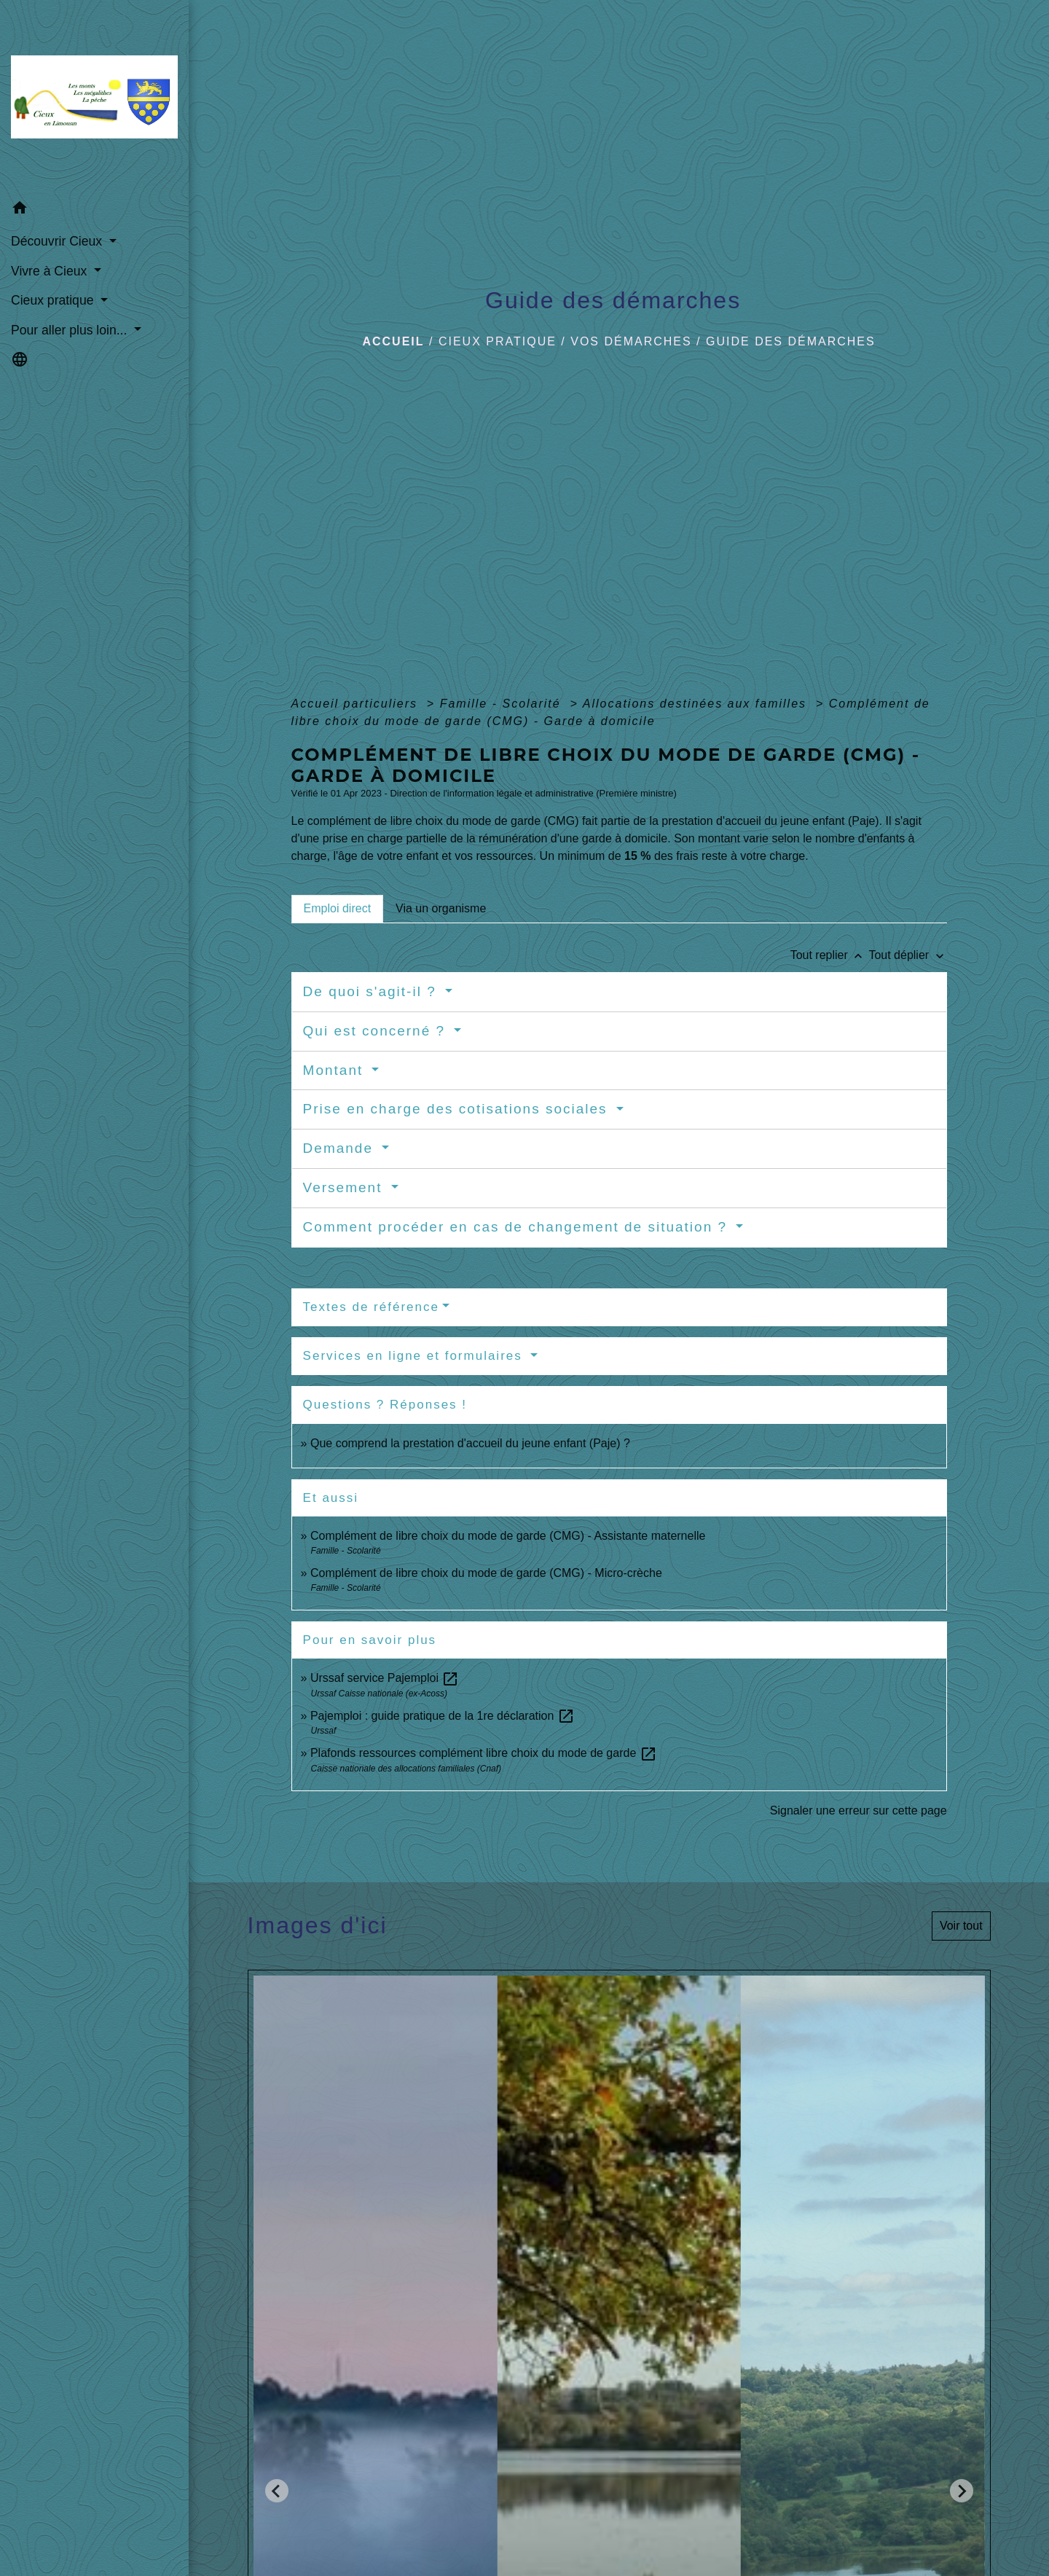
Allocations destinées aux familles (697, 703)
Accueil (393, 341)
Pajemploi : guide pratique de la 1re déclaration (442, 1716)
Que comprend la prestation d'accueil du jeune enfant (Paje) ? (470, 1443)
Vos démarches (630, 341)
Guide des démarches (791, 341)
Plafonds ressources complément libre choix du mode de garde (483, 1753)
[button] (94, 210)
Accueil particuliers (357, 703)
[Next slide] (961, 2490)
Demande (341, 1148)
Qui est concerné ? (377, 1030)
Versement (345, 1187)
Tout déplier (907, 955)
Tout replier (829, 955)
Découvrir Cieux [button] (58, 241)
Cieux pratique (498, 341)
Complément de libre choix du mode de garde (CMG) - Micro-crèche (486, 1573)
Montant (336, 1070)
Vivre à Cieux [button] (50, 271)
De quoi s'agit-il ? (372, 991)
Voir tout (961, 1925)
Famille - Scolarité (502, 703)
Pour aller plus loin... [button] (70, 330)
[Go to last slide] (276, 2490)
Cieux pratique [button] (54, 300)
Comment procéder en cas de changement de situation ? (518, 1226)
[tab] (337, 909)
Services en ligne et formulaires (415, 1356)
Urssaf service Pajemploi (385, 1678)
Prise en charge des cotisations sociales (458, 1108)
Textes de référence (371, 1307)
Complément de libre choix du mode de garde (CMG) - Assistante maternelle (507, 1536)
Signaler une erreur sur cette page (858, 1810)
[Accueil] (94, 97)
